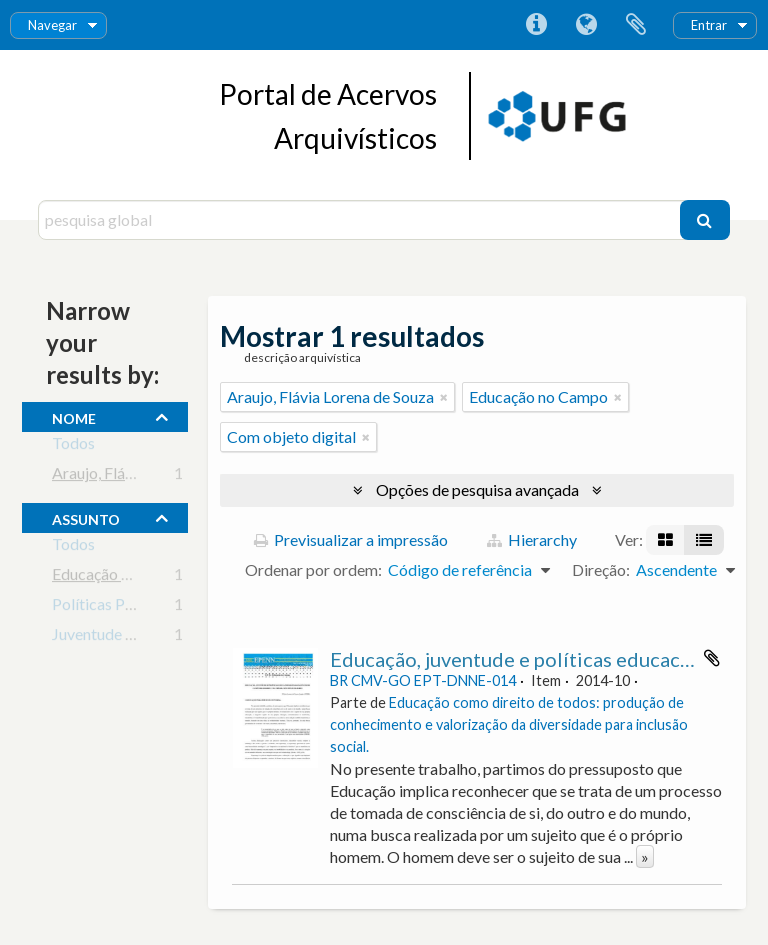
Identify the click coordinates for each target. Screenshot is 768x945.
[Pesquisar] (705, 220)
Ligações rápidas (536, 25)
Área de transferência (636, 25)
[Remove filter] (444, 397)
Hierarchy (532, 539)
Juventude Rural (106, 637)
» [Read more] (645, 856)
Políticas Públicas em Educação (159, 607)
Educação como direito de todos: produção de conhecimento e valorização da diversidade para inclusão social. (509, 724)
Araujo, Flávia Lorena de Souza (155, 476)
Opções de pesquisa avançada (477, 489)
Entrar (709, 25)
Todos (73, 446)
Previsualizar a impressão (351, 539)
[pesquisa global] (361, 220)
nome (74, 416)
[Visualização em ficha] (665, 540)
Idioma (586, 25)
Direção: (601, 569)
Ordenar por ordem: (313, 569)
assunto (86, 517)
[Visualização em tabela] (704, 540)
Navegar (52, 25)
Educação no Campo (121, 577)
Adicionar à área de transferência (712, 658)
